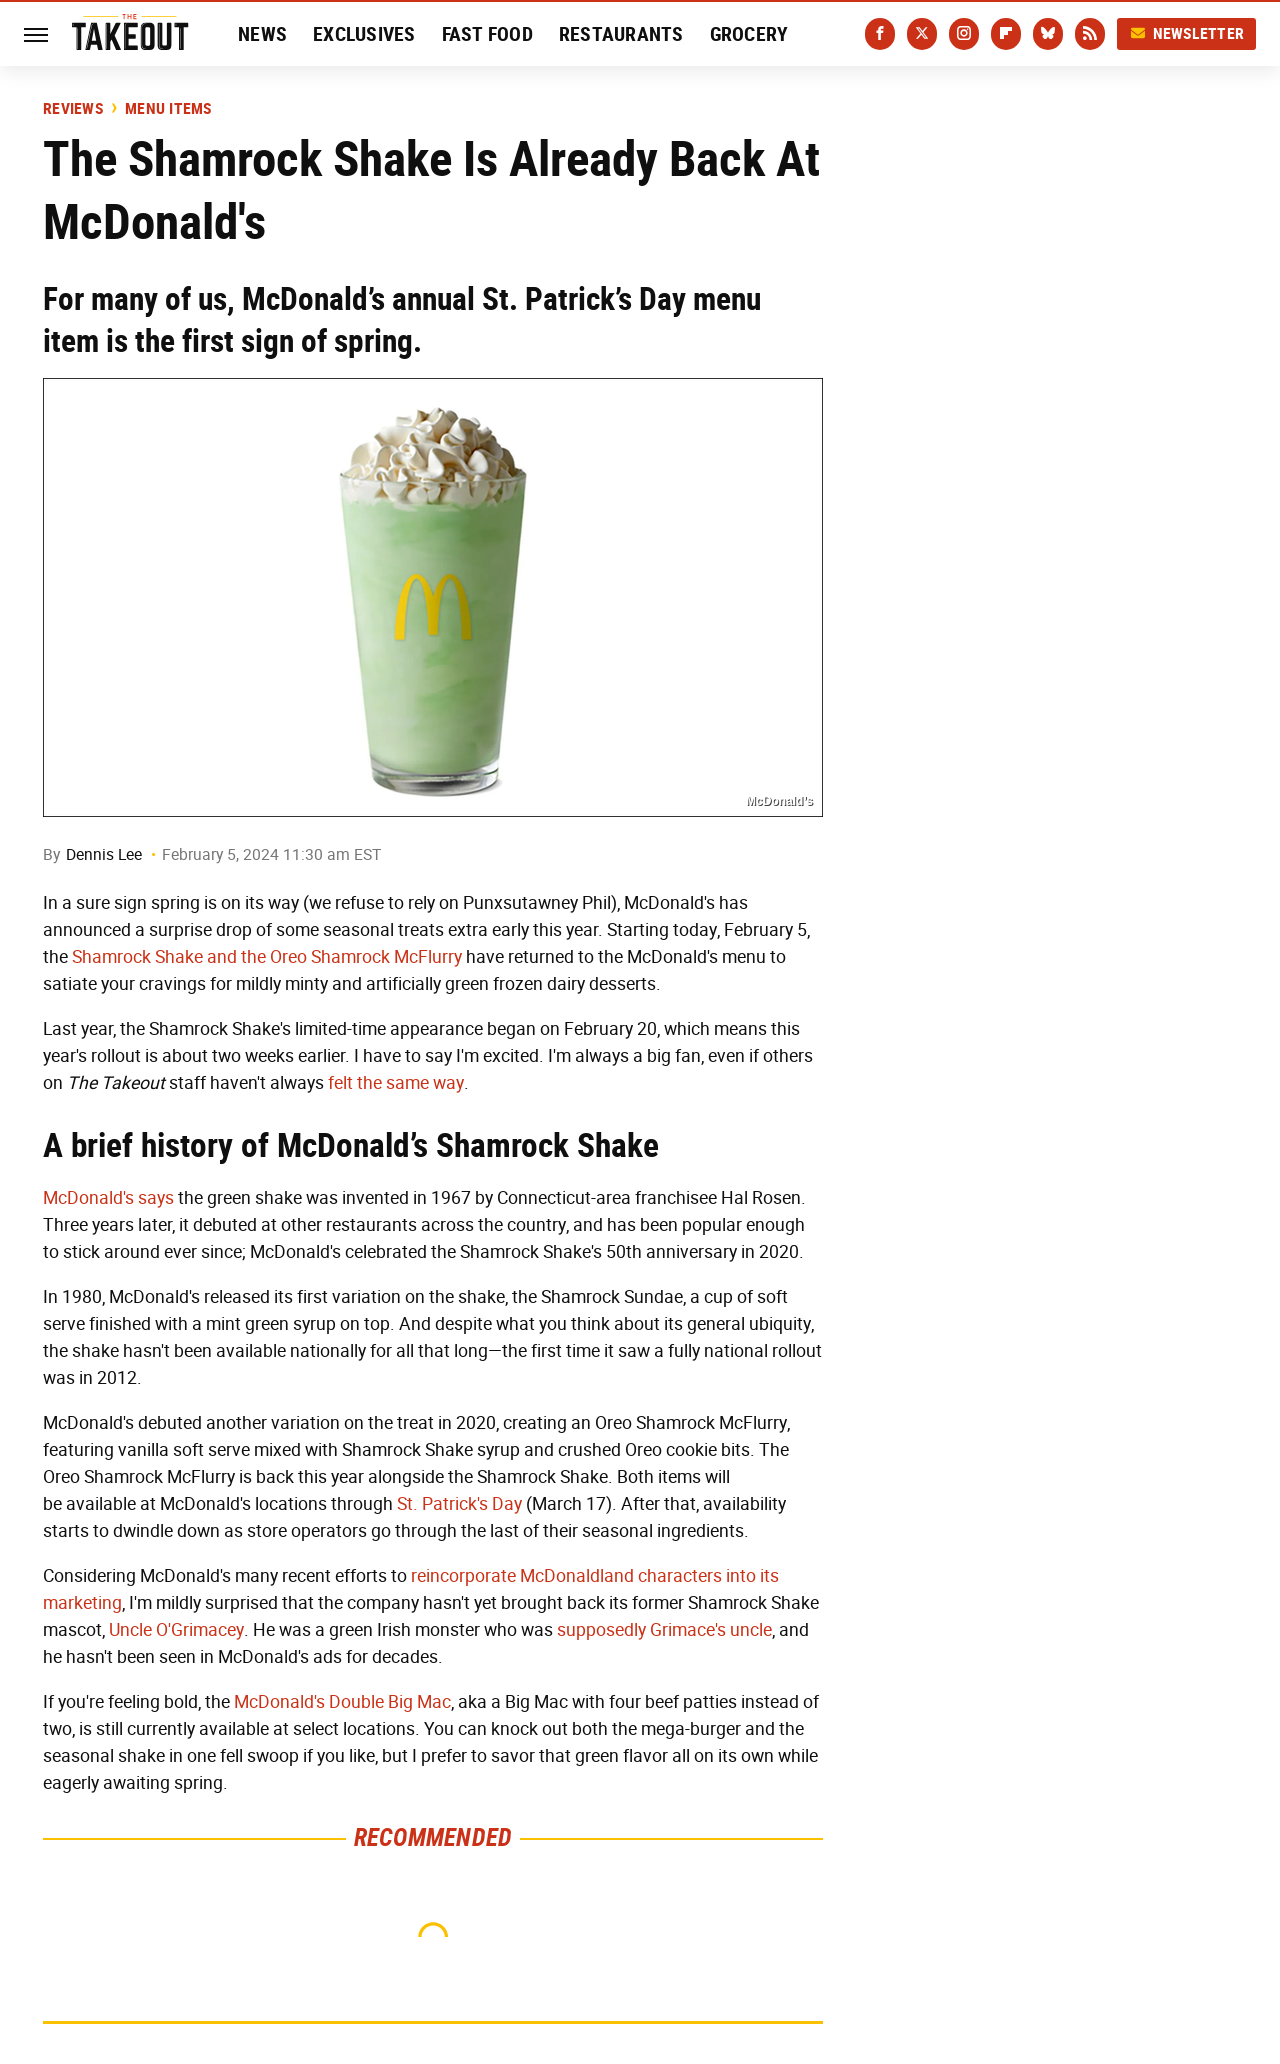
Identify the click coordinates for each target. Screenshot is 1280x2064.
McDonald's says (108, 1198)
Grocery (749, 34)
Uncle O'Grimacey (176, 1630)
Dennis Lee (104, 854)
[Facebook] (880, 34)
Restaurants (621, 34)
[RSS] (1090, 34)
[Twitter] (922, 34)
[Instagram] (964, 34)
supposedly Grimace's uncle (664, 1630)
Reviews (73, 109)
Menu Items (168, 109)
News (262, 34)
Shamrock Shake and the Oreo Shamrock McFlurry (267, 957)
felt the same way (396, 1083)
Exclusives (364, 34)
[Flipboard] (1006, 34)
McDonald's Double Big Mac (342, 1702)
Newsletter (1187, 33)
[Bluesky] (1048, 34)
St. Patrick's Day (459, 1504)
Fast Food (487, 34)
